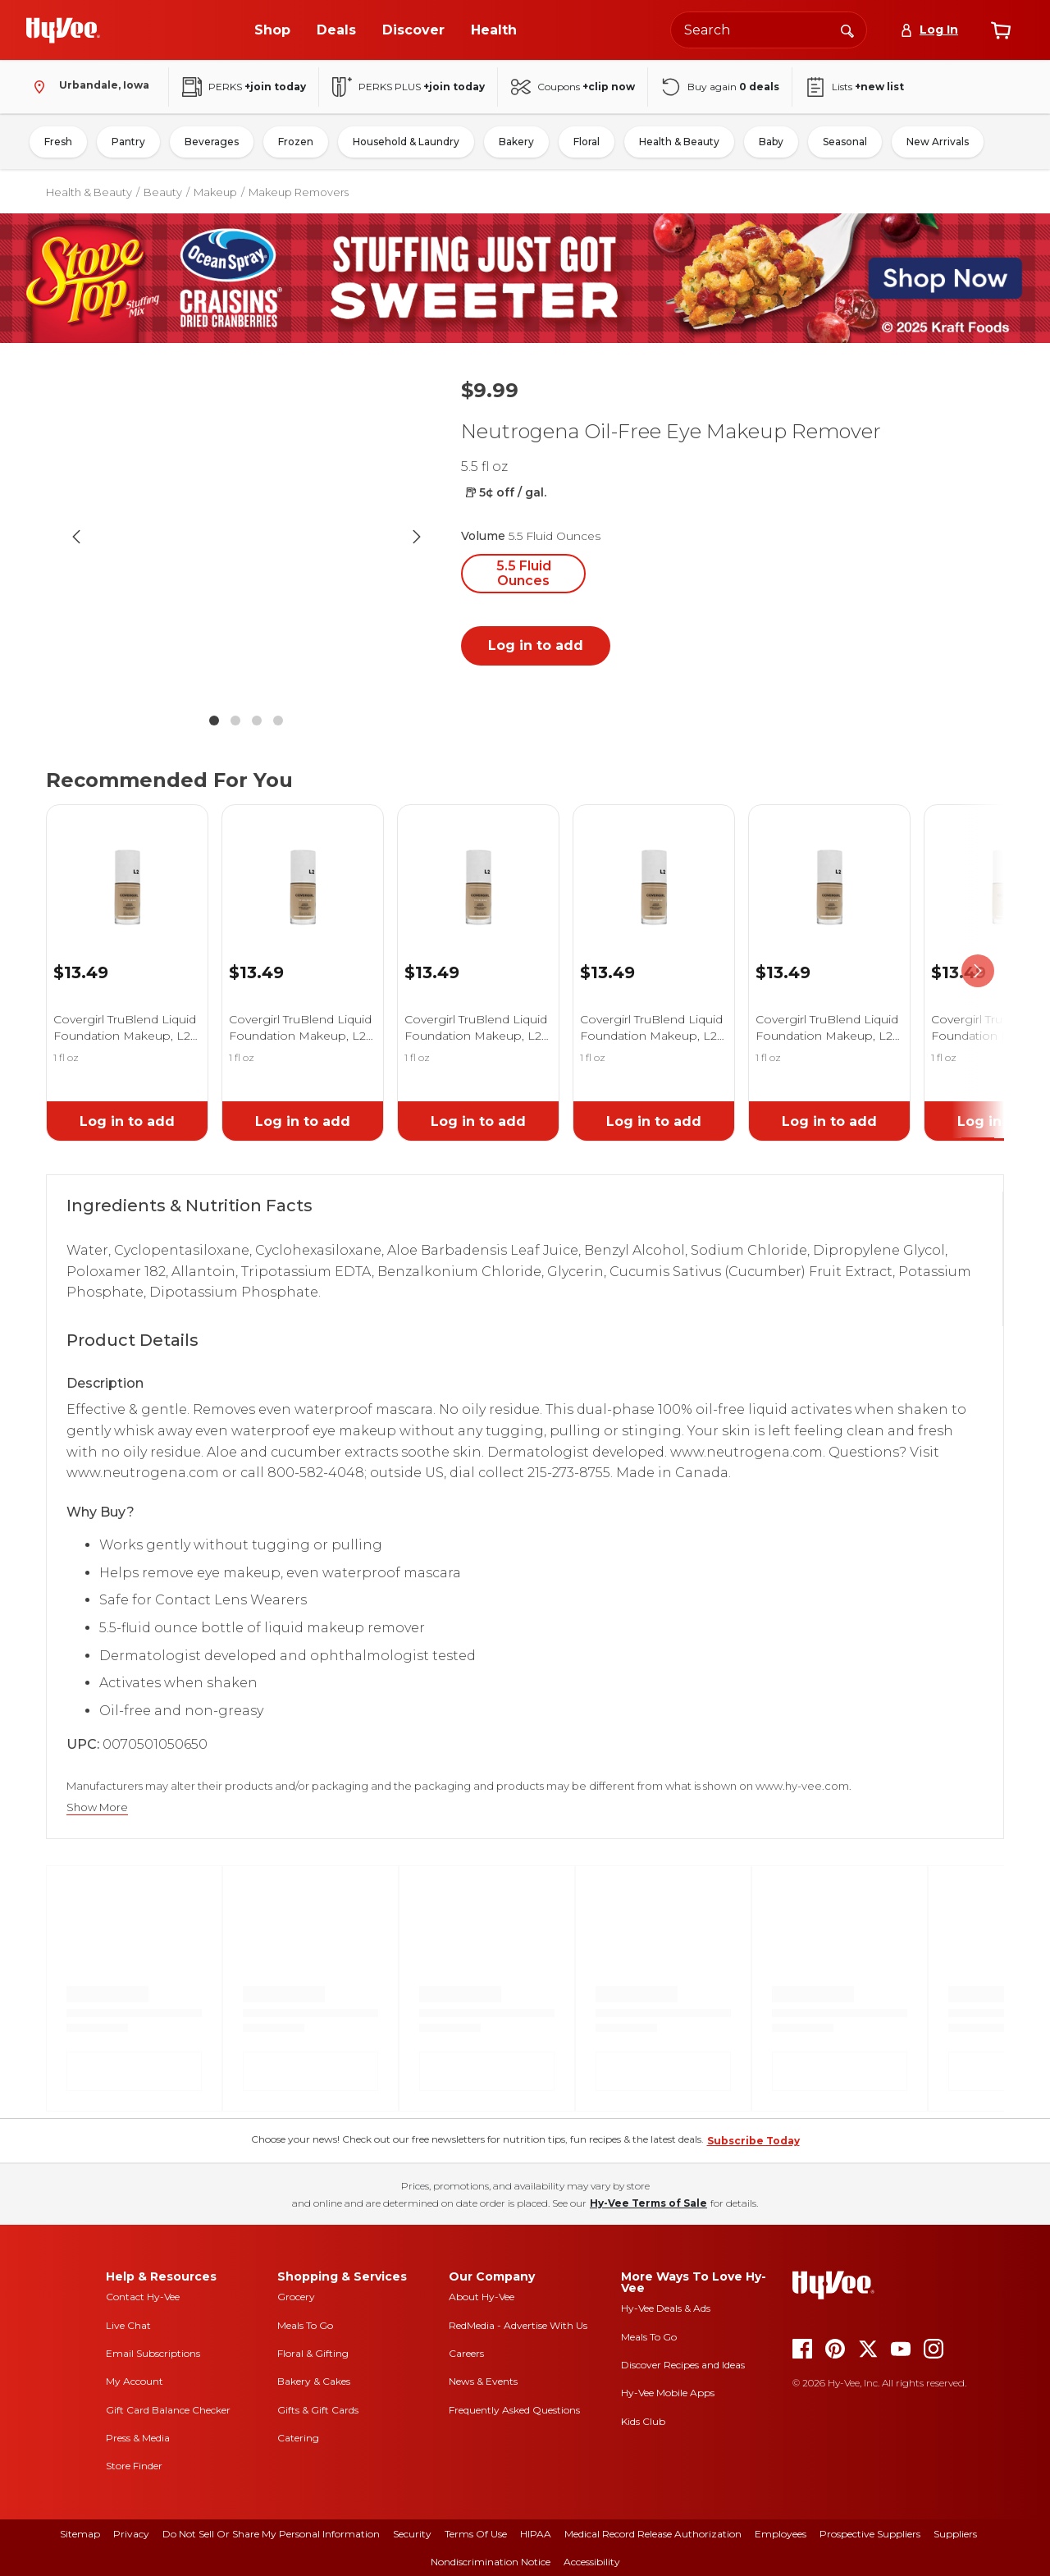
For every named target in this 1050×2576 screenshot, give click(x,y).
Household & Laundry (406, 141)
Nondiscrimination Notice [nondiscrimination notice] (490, 2561)
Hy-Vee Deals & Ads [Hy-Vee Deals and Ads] (665, 2308)
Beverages (212, 141)
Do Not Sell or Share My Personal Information (271, 2534)
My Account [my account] (134, 2381)
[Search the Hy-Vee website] (768, 29)
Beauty (163, 192)
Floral (586, 141)
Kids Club (643, 2421)
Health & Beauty (679, 141)
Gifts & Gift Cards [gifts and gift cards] (317, 2410)
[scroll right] (977, 971)
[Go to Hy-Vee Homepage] (63, 30)
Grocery (296, 2296)
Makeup (215, 192)
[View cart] (1001, 30)
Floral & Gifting (313, 2353)
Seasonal (845, 141)
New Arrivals (937, 141)
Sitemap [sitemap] (80, 2534)
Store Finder (134, 2465)
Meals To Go (305, 2325)
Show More (97, 1807)
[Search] (847, 29)
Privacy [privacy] (131, 2534)
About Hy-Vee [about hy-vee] (481, 2296)
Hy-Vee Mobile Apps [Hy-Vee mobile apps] (667, 2392)
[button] (246, 537)
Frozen (295, 141)
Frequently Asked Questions (514, 2410)
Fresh (58, 141)
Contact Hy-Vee (143, 2296)
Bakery (516, 141)
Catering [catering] (298, 2438)
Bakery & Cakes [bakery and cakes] (313, 2381)
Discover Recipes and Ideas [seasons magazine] (683, 2365)
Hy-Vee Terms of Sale (648, 2203)
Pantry (128, 141)
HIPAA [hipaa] (535, 2534)
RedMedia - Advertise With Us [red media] (518, 2325)
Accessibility (592, 2561)
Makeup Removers (299, 192)
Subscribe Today (753, 2140)
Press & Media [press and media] (138, 2438)
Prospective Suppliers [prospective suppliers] (869, 2534)
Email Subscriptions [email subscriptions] (153, 2353)
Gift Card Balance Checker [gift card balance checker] (168, 2410)
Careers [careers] (466, 2353)
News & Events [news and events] (483, 2381)
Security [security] (412, 2534)
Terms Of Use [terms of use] (476, 2534)
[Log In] (929, 30)
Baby (771, 141)
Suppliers (955, 2534)
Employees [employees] (780, 2534)
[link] (127, 866)
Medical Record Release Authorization (653, 2534)
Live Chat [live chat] (128, 2325)
